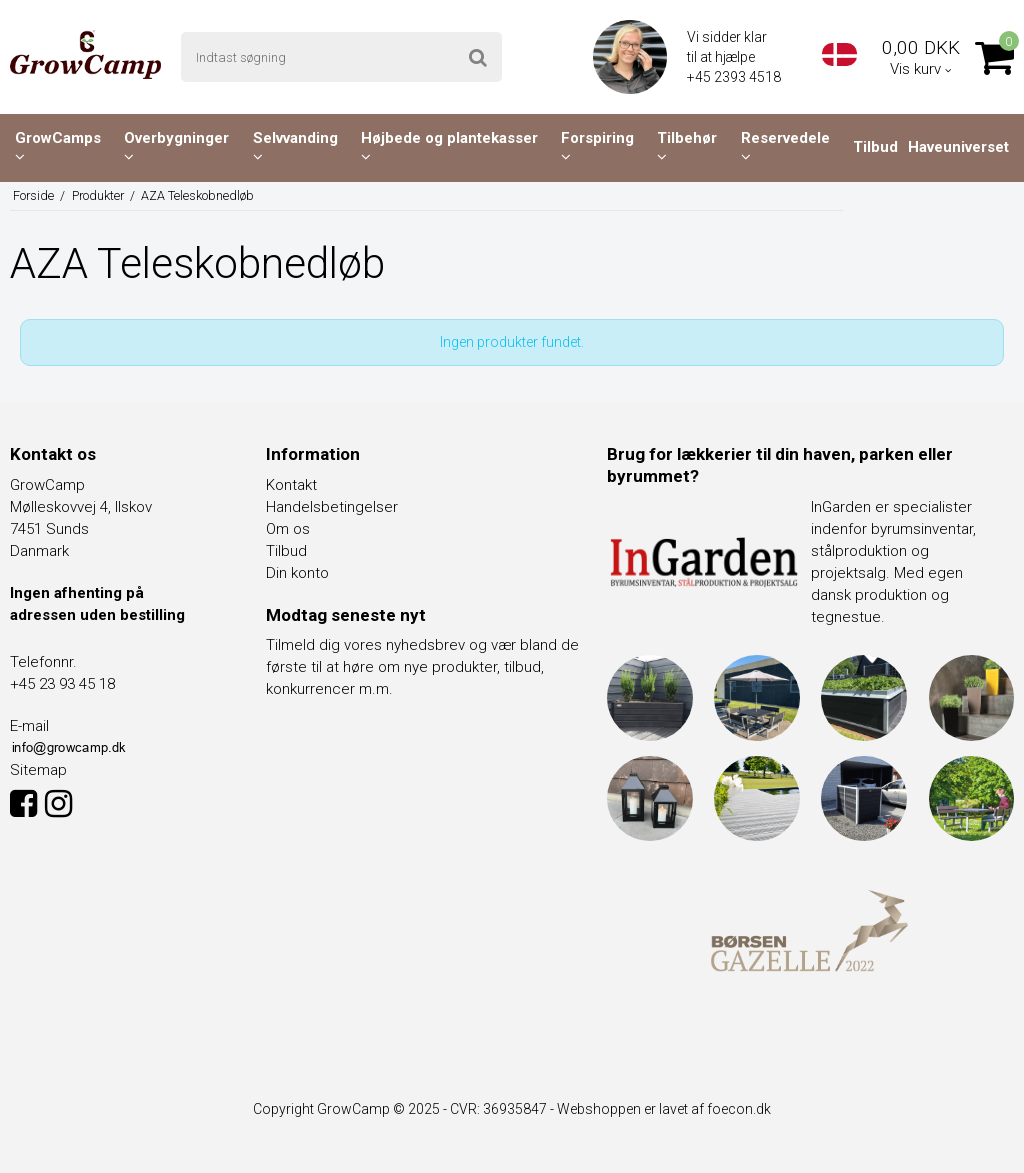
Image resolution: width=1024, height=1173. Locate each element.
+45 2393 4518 (735, 77)
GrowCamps (58, 146)
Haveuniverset (958, 147)
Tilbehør (687, 146)
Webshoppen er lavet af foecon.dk (664, 1109)
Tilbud (875, 147)
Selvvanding (295, 146)
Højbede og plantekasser (449, 146)
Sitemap (38, 770)
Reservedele (785, 146)
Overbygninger (176, 146)
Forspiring (597, 146)
